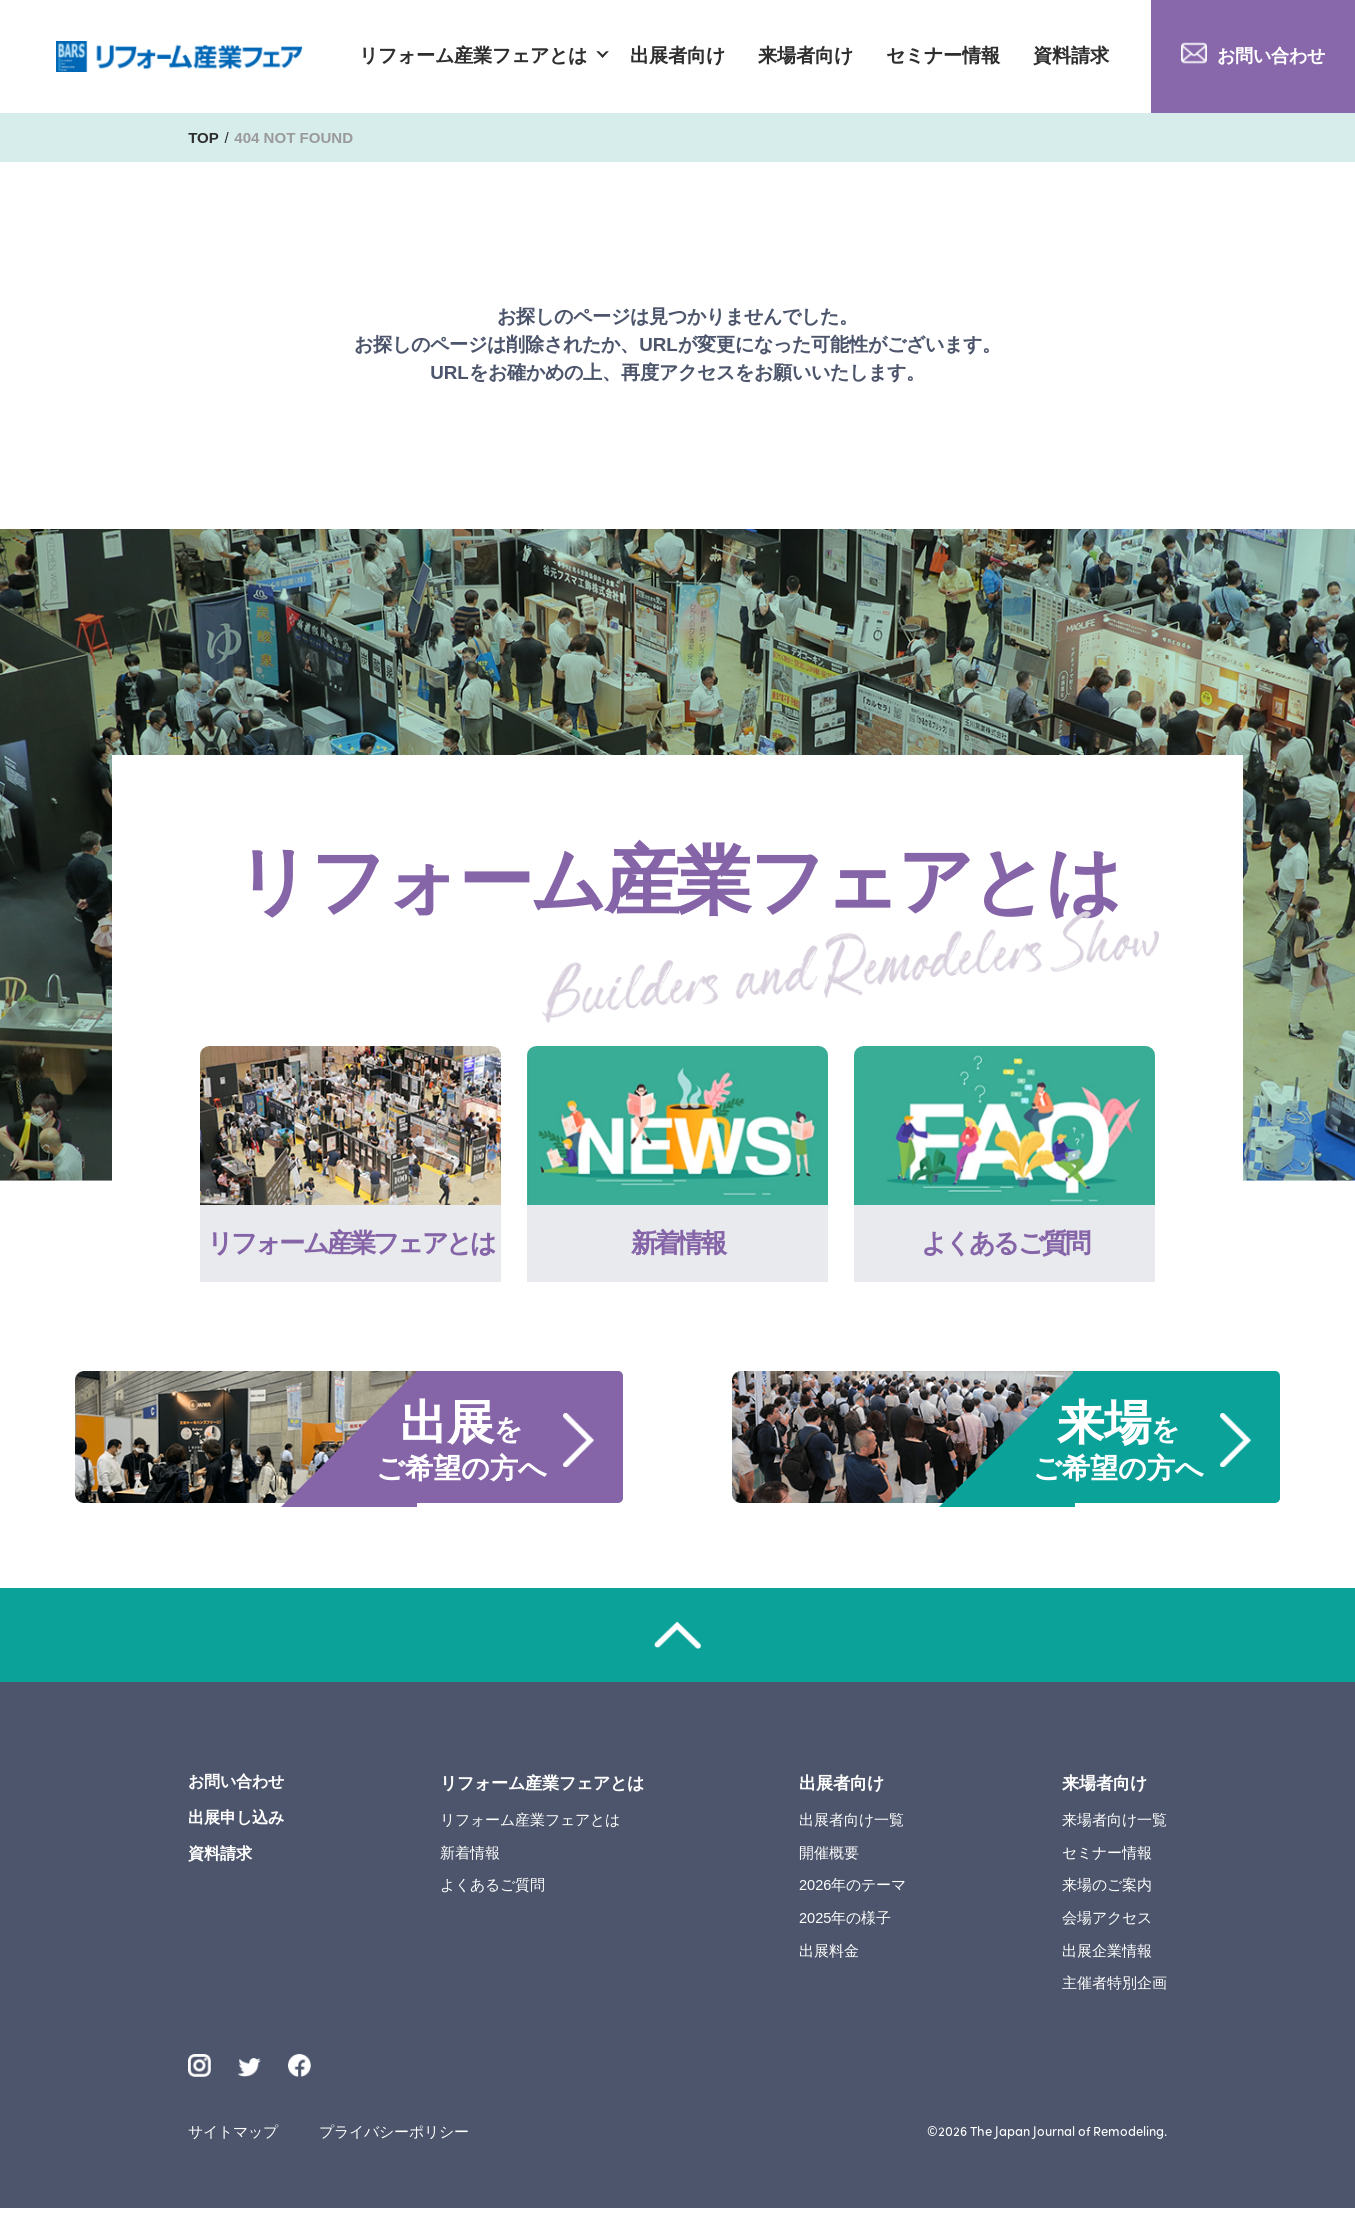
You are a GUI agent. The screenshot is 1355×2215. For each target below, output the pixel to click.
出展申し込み (239, 1824)
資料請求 (1071, 56)
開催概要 (830, 1856)
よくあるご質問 (495, 1889)
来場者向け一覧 (1114, 1823)
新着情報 (473, 1856)
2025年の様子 (846, 1922)
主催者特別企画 (1114, 1989)
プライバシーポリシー (396, 2138)
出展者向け (677, 56)
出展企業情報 (1107, 1956)
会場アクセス (1107, 1922)
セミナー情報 (943, 56)
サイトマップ (233, 2138)
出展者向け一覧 (852, 1823)
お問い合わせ (1267, 55)
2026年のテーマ (854, 1889)
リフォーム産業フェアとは (473, 56)
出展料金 (830, 1956)
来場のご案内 (1107, 1889)
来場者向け (805, 56)
